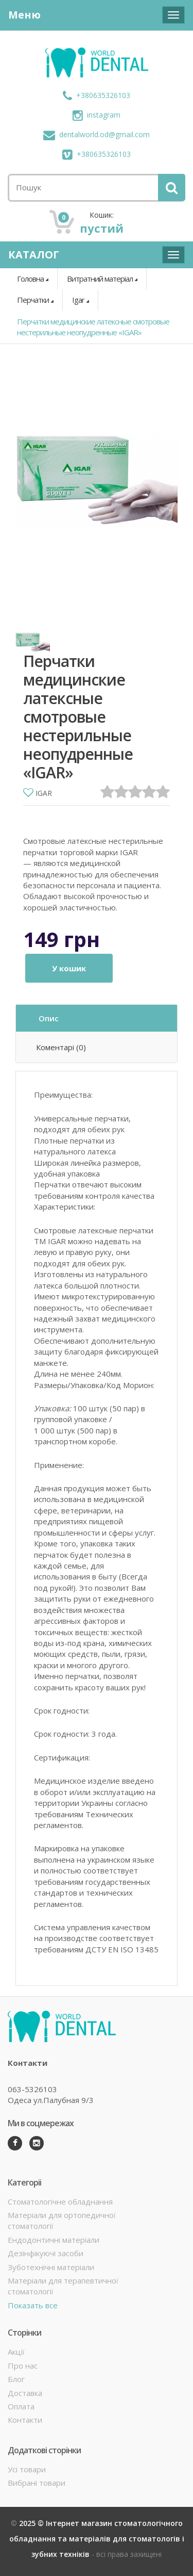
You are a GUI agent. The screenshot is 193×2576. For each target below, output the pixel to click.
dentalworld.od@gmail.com (96, 134)
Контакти (25, 2420)
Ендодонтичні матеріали (53, 2240)
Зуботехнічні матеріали (51, 2267)
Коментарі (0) (61, 1047)
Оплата (21, 2406)
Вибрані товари (36, 2482)
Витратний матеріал (100, 278)
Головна (30, 278)
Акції (16, 2351)
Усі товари (27, 2469)
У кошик (69, 968)
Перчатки (33, 300)
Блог (16, 2379)
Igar (78, 300)
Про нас (23, 2365)
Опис (49, 1018)
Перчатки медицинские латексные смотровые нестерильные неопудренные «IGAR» (93, 326)
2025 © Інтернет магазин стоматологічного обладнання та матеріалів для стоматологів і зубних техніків (96, 2538)
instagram (96, 115)
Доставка (25, 2393)
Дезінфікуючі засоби (45, 2253)
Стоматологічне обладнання (60, 2201)
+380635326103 (96, 95)
